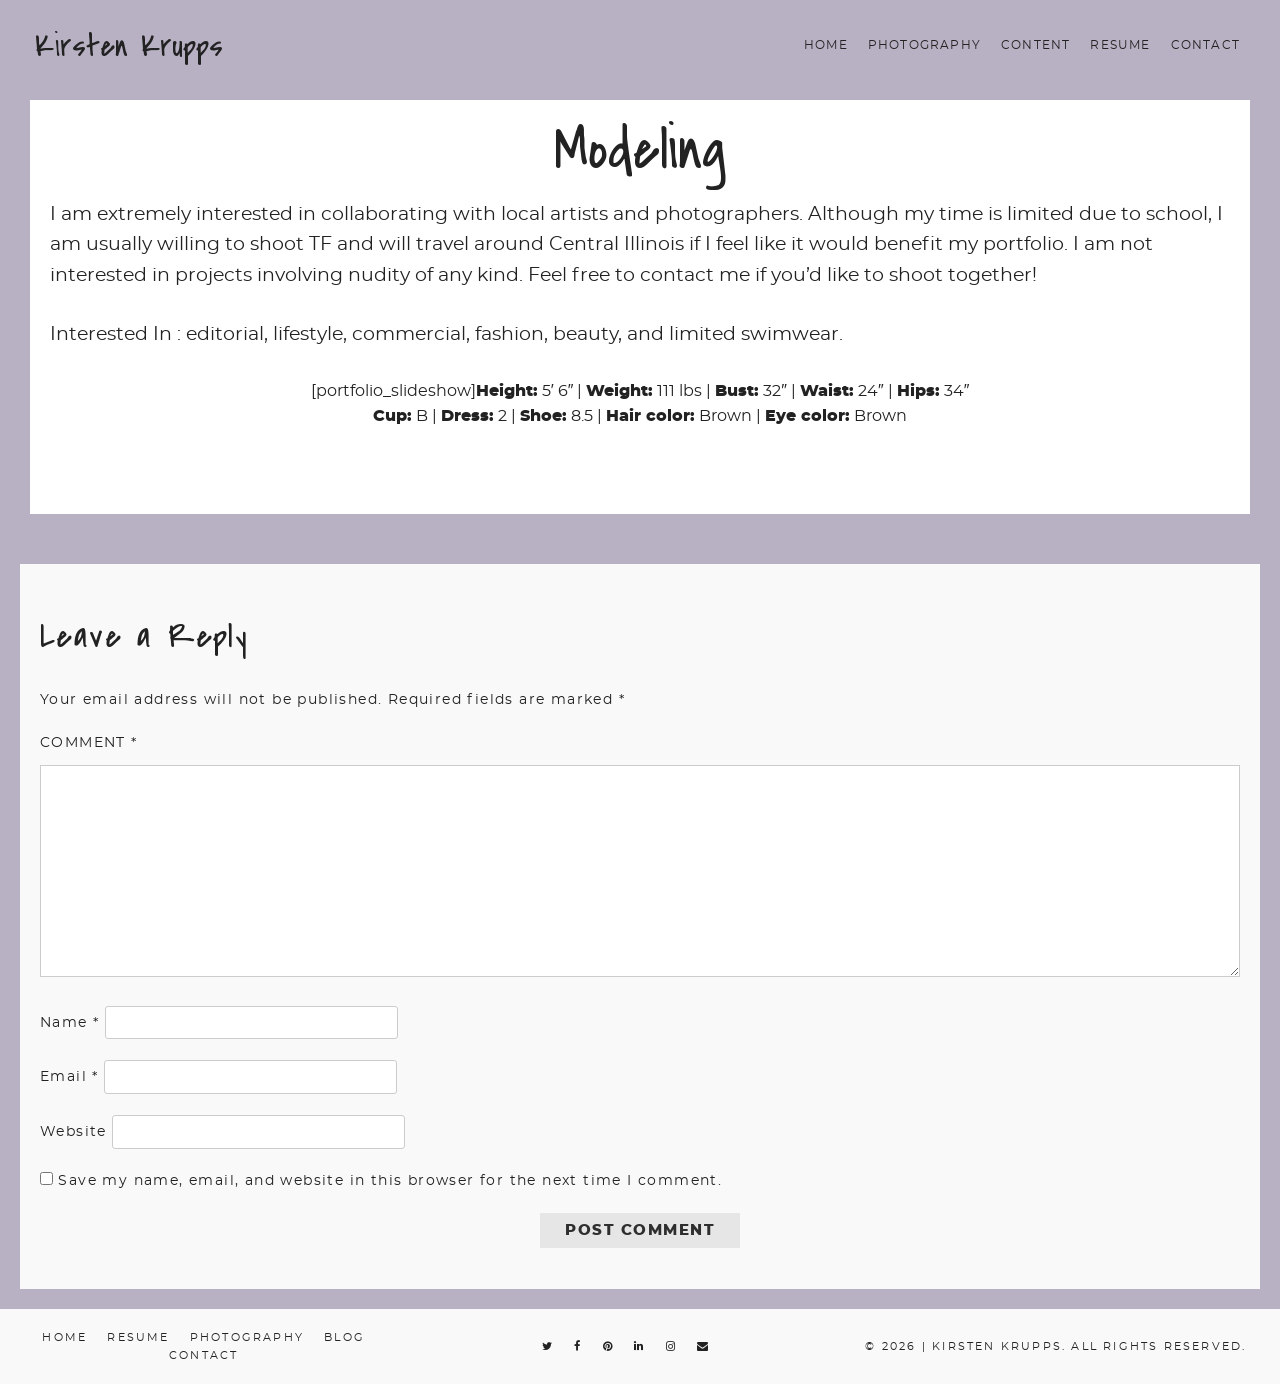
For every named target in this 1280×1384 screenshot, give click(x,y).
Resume (1120, 45)
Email (69, 1077)
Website (73, 1132)
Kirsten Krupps (129, 46)
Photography (924, 45)
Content (1035, 45)
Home (826, 45)
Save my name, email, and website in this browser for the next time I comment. (390, 1181)
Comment (89, 743)
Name (69, 1023)
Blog (344, 1337)
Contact (1205, 45)
